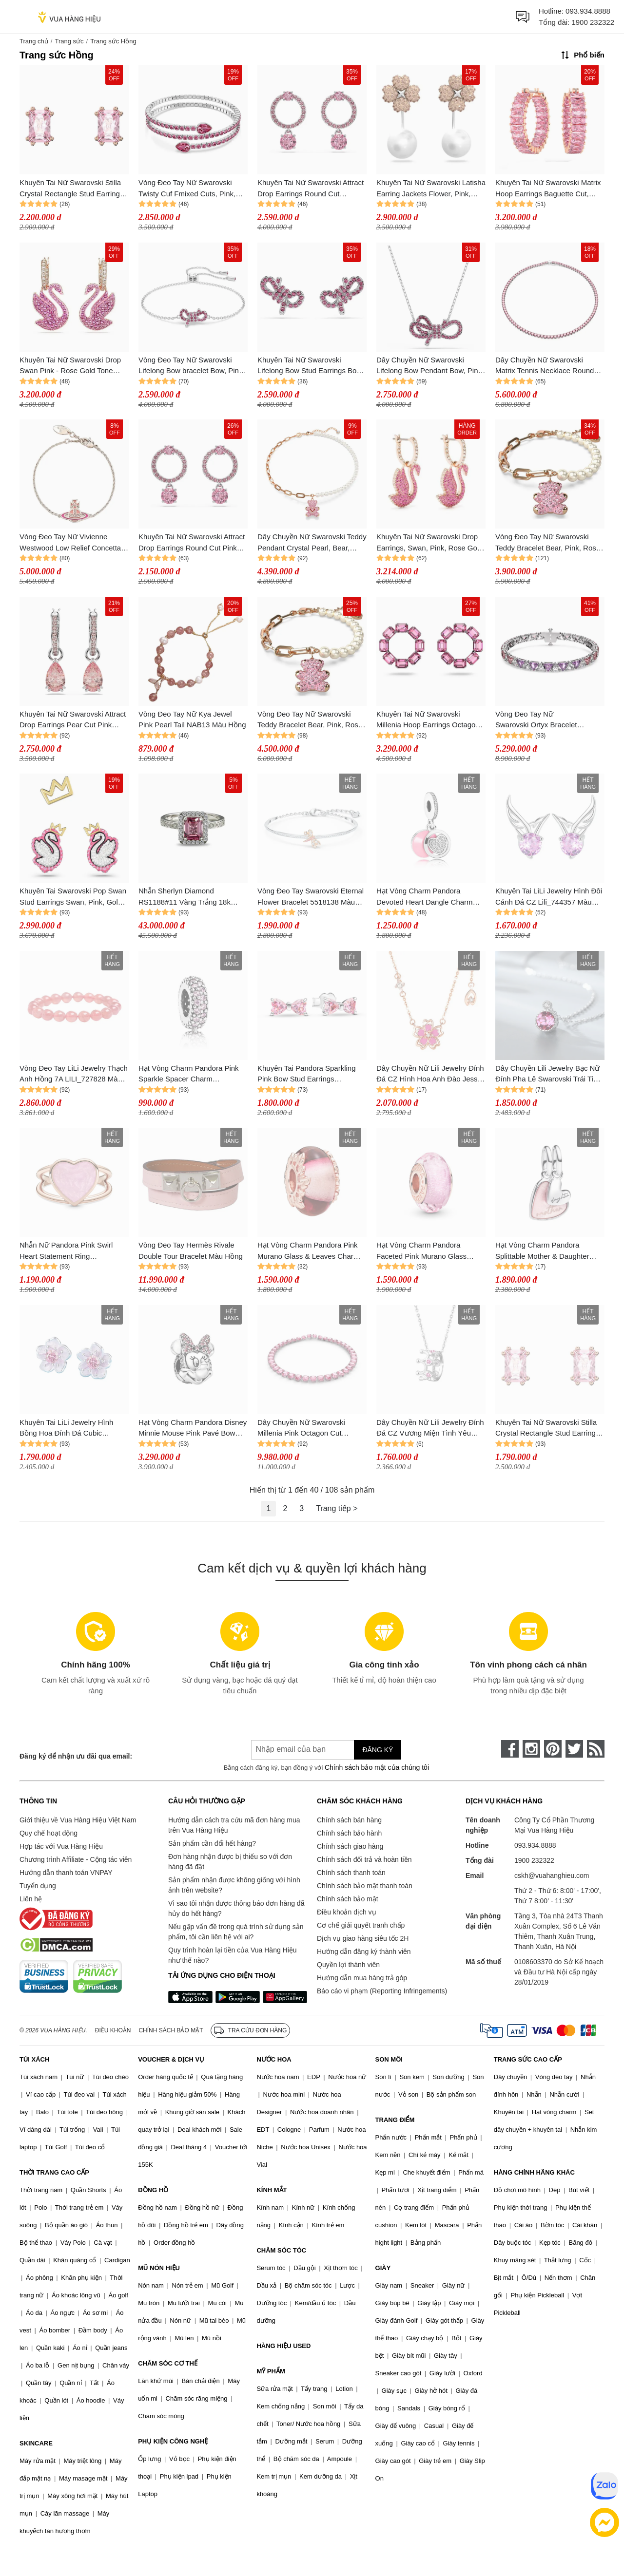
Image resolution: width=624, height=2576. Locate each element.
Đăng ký (377, 1750)
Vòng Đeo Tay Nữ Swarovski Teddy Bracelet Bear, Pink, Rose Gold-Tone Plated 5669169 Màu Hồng (547, 542)
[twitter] (574, 1749)
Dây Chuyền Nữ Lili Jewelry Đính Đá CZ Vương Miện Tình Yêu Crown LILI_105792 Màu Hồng (430, 1428)
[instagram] (531, 1749)
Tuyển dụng (38, 1886)
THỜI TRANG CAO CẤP (54, 2172)
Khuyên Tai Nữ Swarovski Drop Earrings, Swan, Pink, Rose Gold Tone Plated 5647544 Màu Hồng (429, 542)
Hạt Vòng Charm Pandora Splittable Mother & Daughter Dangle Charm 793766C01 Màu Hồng (547, 1251)
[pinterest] (553, 1749)
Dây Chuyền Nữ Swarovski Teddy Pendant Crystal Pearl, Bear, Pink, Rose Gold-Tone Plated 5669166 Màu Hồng (312, 542)
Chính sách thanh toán (351, 1872)
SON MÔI (389, 2059)
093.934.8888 (588, 11)
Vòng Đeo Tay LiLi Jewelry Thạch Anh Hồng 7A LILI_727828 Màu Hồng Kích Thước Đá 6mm (74, 1074)
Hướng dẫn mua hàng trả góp (362, 1978)
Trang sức (69, 41)
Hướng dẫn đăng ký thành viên (364, 1951)
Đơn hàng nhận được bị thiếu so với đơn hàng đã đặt (230, 1862)
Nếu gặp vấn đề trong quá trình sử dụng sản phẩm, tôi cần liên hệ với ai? (235, 1932)
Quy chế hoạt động (49, 1833)
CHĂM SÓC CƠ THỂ (167, 2363)
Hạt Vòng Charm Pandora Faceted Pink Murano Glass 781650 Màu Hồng (421, 1251)
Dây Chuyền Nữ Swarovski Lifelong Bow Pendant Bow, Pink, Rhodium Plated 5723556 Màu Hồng (430, 366)
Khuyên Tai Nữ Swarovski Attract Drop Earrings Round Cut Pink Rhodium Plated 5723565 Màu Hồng (191, 542)
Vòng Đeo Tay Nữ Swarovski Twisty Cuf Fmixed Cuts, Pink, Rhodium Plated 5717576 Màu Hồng (187, 188)
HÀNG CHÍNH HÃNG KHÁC (534, 2172)
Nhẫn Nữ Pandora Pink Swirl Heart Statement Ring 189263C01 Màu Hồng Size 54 (70, 1251)
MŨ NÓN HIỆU (159, 2268)
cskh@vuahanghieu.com (551, 1875)
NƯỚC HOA (273, 2059)
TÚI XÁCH (34, 2059)
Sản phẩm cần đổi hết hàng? (212, 1843)
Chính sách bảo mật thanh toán (364, 1886)
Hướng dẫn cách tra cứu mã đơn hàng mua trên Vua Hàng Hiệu (234, 1825)
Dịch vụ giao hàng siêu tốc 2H (363, 1938)
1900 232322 (592, 22)
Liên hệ (31, 1899)
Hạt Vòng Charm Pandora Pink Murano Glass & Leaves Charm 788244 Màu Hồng (308, 1251)
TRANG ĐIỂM (395, 2119)
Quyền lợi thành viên (348, 1965)
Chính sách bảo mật (347, 1899)
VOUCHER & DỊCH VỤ (171, 2059)
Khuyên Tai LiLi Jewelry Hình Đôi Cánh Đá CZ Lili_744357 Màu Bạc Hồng (548, 897)
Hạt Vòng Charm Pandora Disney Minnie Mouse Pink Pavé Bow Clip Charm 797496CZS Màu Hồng (192, 1428)
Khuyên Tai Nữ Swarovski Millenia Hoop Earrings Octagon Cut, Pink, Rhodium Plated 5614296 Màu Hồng (428, 720)
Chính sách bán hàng (349, 1820)
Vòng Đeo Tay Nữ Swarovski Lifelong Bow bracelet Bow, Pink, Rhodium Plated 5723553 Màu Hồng (191, 366)
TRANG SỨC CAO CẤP (528, 2059)
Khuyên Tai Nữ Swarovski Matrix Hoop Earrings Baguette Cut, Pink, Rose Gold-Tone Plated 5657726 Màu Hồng (548, 188)
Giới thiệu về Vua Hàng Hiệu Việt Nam (78, 1820)
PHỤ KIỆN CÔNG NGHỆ (173, 2441)
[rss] (595, 1749)
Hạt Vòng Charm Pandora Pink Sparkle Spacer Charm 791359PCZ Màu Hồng (188, 1074)
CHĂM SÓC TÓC (281, 2250)
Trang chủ (34, 41)
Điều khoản (113, 2030)
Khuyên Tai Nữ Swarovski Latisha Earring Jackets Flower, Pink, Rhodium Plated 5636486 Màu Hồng (431, 188)
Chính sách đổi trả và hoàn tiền (364, 1859)
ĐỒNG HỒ (153, 2190)
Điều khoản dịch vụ (346, 1912)
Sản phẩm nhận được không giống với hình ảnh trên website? (234, 1885)
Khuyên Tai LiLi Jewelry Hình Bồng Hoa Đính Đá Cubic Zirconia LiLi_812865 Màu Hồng (71, 1428)
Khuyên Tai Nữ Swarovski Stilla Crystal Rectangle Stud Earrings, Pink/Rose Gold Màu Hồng (548, 1428)
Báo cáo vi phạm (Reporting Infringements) (382, 1991)
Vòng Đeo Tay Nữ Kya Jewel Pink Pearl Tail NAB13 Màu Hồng (192, 719)
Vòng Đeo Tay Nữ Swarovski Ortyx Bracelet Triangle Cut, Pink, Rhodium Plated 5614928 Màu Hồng (540, 720)
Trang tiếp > (336, 1508)
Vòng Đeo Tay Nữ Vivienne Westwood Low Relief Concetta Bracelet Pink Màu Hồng (70, 542)
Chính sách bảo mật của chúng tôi (377, 1767)
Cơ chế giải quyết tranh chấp (361, 1925)
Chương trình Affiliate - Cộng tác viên (76, 1859)
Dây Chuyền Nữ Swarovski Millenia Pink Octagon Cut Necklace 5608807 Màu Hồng (305, 1428)
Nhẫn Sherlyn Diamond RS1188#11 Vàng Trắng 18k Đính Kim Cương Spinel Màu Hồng (185, 897)
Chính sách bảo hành (349, 1833)
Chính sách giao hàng (350, 1846)
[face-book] (510, 1749)
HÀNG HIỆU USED (283, 2345)
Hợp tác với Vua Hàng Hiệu (61, 1846)
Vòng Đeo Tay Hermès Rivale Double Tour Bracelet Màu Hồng (190, 1250)
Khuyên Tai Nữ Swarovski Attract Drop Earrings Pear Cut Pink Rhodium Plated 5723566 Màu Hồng (73, 720)
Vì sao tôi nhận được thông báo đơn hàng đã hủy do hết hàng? (236, 1908)
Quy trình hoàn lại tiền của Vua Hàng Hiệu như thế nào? (232, 1955)
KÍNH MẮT (271, 2190)
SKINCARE (36, 2443)
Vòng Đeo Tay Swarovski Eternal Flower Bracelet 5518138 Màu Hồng (310, 897)
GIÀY (383, 2268)
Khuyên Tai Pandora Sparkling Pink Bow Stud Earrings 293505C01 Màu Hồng (306, 1074)
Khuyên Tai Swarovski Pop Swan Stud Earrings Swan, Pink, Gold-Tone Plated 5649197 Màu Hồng (73, 897)
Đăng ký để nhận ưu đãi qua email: (76, 1756)
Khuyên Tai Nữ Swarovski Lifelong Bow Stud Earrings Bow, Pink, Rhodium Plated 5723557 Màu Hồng (310, 366)
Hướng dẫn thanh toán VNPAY (66, 1872)
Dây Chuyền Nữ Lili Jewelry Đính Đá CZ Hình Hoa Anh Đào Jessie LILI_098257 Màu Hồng (430, 1074)
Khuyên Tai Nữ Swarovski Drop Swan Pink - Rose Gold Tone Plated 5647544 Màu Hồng (70, 366)
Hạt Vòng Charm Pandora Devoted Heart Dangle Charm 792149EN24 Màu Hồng (424, 897)
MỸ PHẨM (270, 2371)
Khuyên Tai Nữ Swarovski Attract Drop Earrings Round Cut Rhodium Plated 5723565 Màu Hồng (310, 188)
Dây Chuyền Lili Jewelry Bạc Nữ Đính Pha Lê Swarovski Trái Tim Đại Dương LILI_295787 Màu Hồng (547, 1074)
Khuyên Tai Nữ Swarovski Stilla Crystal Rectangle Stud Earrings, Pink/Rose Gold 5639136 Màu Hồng (73, 188)
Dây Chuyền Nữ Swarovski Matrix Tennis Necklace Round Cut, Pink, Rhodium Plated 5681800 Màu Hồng (544, 366)
